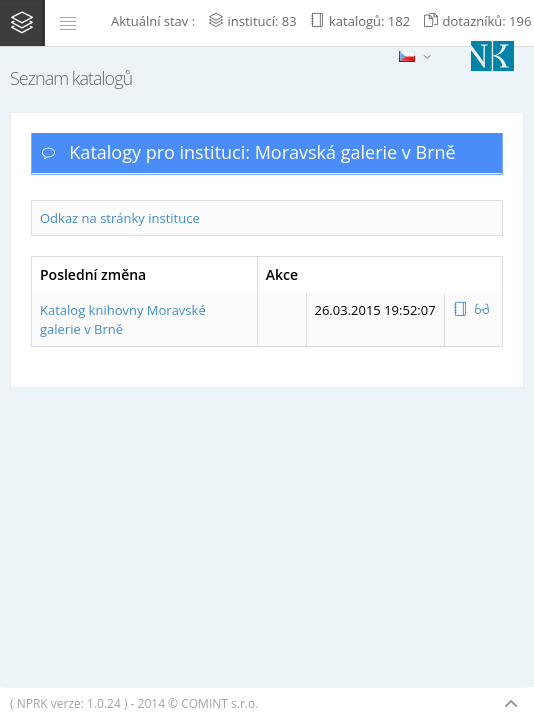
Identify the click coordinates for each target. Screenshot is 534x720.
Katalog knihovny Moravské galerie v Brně (123, 319)
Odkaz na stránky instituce (120, 218)
